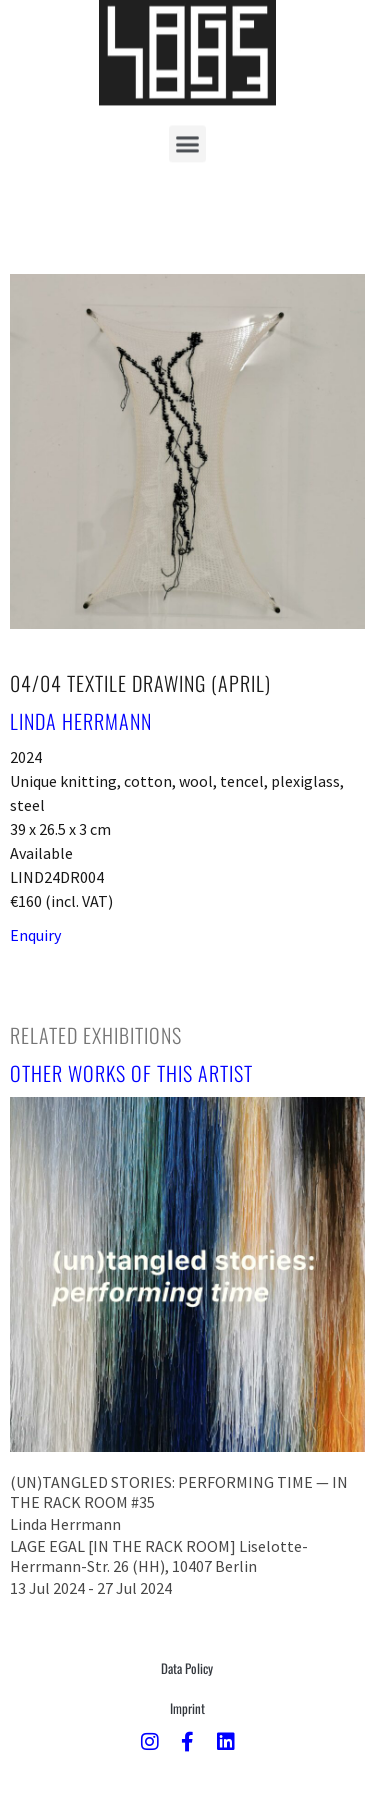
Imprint (187, 1708)
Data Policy (187, 1668)
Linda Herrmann (81, 721)
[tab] (96, 1035)
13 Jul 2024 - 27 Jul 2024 (91, 1588)
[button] (188, 125)
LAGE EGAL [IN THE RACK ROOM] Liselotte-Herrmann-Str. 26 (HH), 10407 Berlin (159, 1556)
